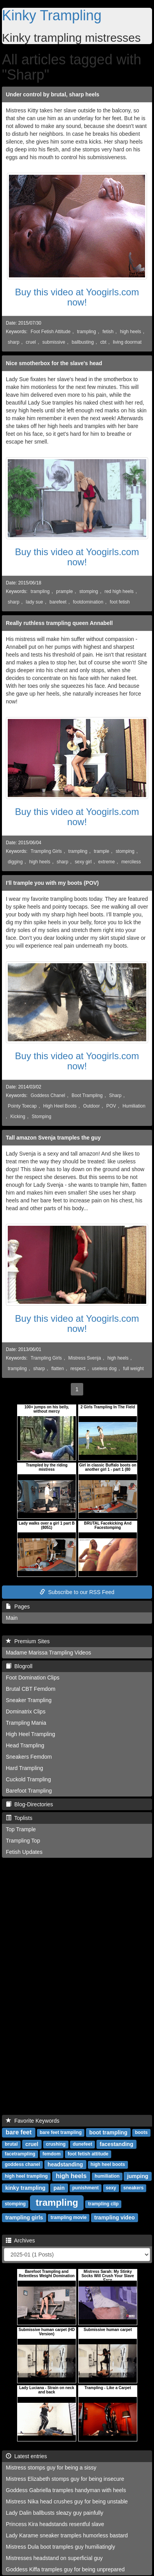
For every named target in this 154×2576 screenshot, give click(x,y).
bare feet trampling (61, 2133)
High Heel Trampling (30, 1734)
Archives (20, 2240)
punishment (85, 2188)
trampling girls (24, 2217)
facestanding (116, 2144)
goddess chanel (22, 2165)
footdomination (88, 602)
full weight (133, 1368)
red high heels (119, 591)
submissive (53, 342)
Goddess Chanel (48, 1095)
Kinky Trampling (52, 15)
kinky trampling (25, 2188)
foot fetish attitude (88, 2154)
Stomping (41, 1116)
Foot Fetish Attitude (50, 331)
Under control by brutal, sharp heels (52, 94)
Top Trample (21, 1829)
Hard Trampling (24, 1768)
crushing (56, 2144)
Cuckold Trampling (28, 1779)
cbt (103, 342)
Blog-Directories (29, 1804)
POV (111, 1106)
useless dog (104, 1368)
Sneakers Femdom (29, 1757)
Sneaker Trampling (29, 1700)
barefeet (57, 602)
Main (12, 1618)
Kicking (17, 1116)
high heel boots (108, 2165)
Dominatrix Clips (26, 1711)
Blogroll (19, 1666)
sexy (111, 2188)
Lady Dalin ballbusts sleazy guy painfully (54, 2513)
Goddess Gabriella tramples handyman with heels (66, 2490)
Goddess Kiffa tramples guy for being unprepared (65, 2569)
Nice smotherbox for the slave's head (54, 363)
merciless (131, 862)
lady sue (34, 602)
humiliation (106, 2176)
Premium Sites (28, 1641)
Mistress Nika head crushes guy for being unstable (67, 2501)
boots (141, 2133)
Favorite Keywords (33, 2121)
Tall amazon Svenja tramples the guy (53, 1137)
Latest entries (26, 2456)
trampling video (114, 2217)
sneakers (133, 2188)
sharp (13, 342)
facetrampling (20, 2154)
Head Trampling (25, 1745)
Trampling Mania (26, 1723)
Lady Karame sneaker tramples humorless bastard (67, 2535)
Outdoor (91, 1106)
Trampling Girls (46, 851)
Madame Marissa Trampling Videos (48, 1652)
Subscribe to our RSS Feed (77, 1592)
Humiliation (133, 1106)
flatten (57, 1368)
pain (59, 2188)
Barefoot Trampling (29, 1791)
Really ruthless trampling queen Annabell (59, 623)
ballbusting (83, 342)
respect (78, 1368)
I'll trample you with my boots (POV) (52, 883)
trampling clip (103, 2204)
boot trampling (108, 2132)
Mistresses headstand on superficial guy (54, 2558)
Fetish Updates (24, 1852)
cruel (31, 342)
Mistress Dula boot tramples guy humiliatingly (60, 2547)
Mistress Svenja (84, 1358)
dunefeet (82, 2144)
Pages (18, 1606)
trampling (86, 331)
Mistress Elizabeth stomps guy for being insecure (65, 2479)
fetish (107, 331)
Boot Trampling (87, 1095)
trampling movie (69, 2218)
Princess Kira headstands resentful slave (55, 2524)
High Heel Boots (60, 1106)
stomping (88, 591)
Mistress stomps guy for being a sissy (51, 2467)
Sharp (115, 1095)
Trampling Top (23, 1840)
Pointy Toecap (22, 1106)
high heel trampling (26, 2176)
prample (64, 591)
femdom (51, 2154)
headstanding (65, 2164)
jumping (137, 2176)
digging (15, 862)
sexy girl (83, 862)
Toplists (19, 1818)
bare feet (19, 2132)
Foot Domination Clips (33, 1677)
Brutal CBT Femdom (30, 1689)
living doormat (127, 342)
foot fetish (120, 602)
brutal (11, 2144)
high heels (130, 331)
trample (101, 851)
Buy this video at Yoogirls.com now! (77, 297)
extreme (106, 862)
